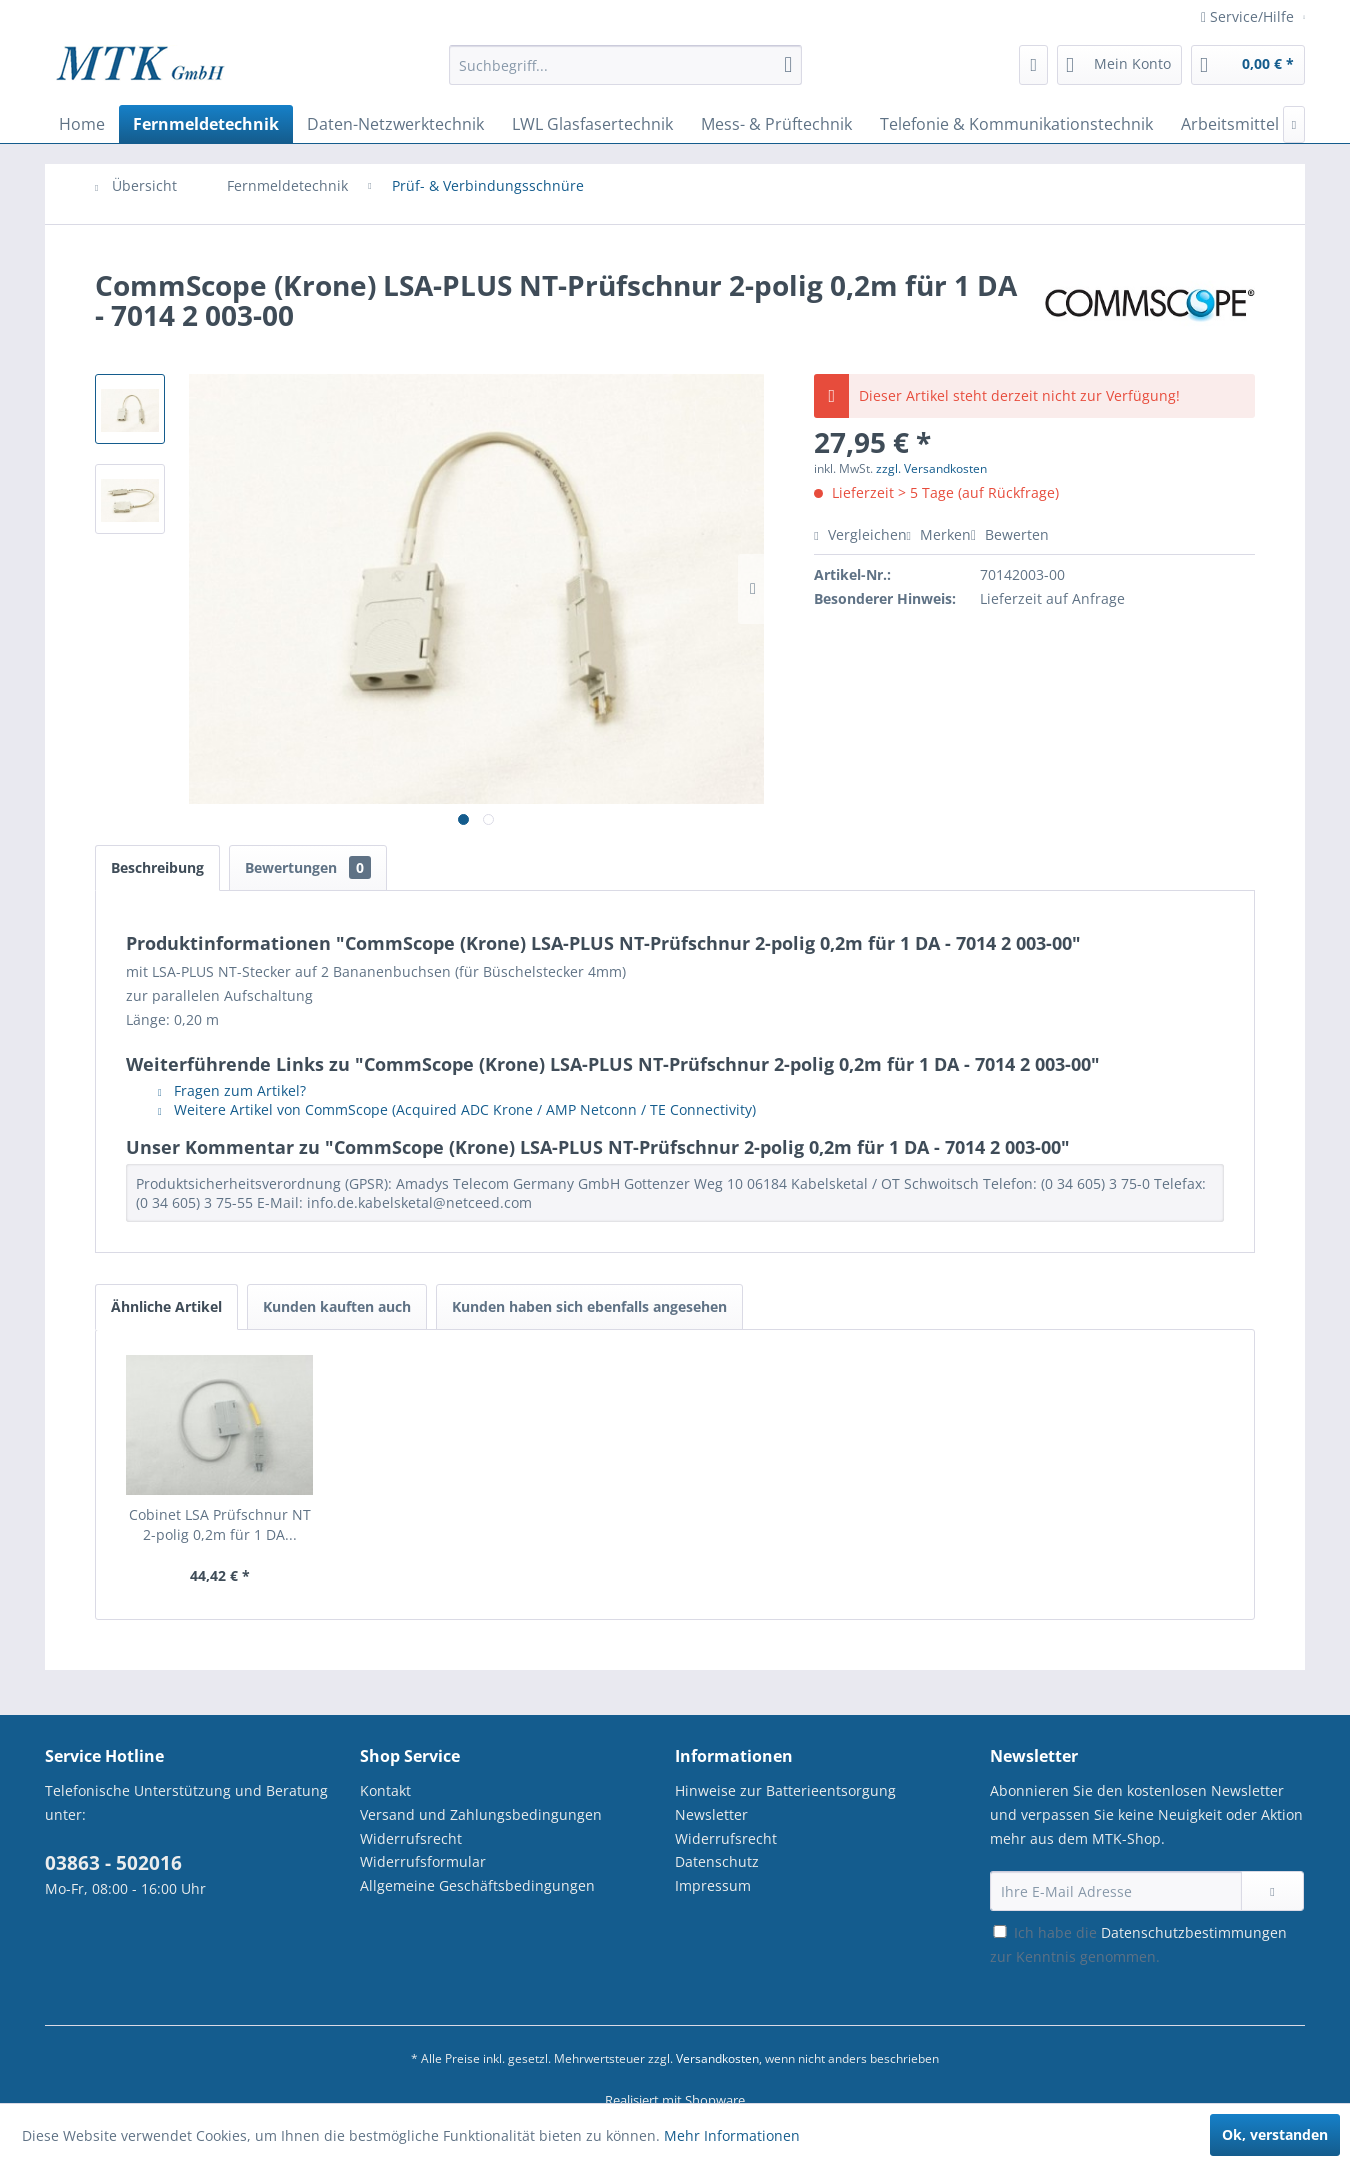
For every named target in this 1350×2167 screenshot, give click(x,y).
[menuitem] (625, 74)
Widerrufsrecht (411, 1838)
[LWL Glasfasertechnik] (592, 124)
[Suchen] (788, 65)
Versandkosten (717, 2058)
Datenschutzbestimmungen (1194, 1932)
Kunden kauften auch (337, 1306)
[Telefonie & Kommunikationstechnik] (1016, 124)
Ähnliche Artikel (166, 1306)
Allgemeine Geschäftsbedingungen (477, 1885)
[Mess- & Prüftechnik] (776, 124)
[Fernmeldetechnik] (206, 124)
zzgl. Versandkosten (931, 468)
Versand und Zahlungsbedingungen (481, 1814)
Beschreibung (157, 867)
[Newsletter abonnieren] (1272, 1891)
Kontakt (385, 1790)
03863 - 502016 (113, 1863)
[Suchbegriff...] (625, 65)
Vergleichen (860, 534)
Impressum (713, 1885)
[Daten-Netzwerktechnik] (395, 124)
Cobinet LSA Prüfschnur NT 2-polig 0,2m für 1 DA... (220, 1524)
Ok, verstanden (1275, 2134)
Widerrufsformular (423, 1861)
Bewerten (1010, 534)
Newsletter (711, 1814)
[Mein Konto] (1119, 65)
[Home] (82, 124)
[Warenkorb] (1248, 65)
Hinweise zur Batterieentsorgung (785, 1790)
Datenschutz (717, 1861)
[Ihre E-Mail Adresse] (1116, 1891)
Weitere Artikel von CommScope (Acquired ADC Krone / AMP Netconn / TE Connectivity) (457, 1109)
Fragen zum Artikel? (232, 1090)
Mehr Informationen (732, 2135)
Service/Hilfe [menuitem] (1249, 16)
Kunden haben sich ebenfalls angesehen (589, 1306)
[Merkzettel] (1033, 65)
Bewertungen (308, 867)
